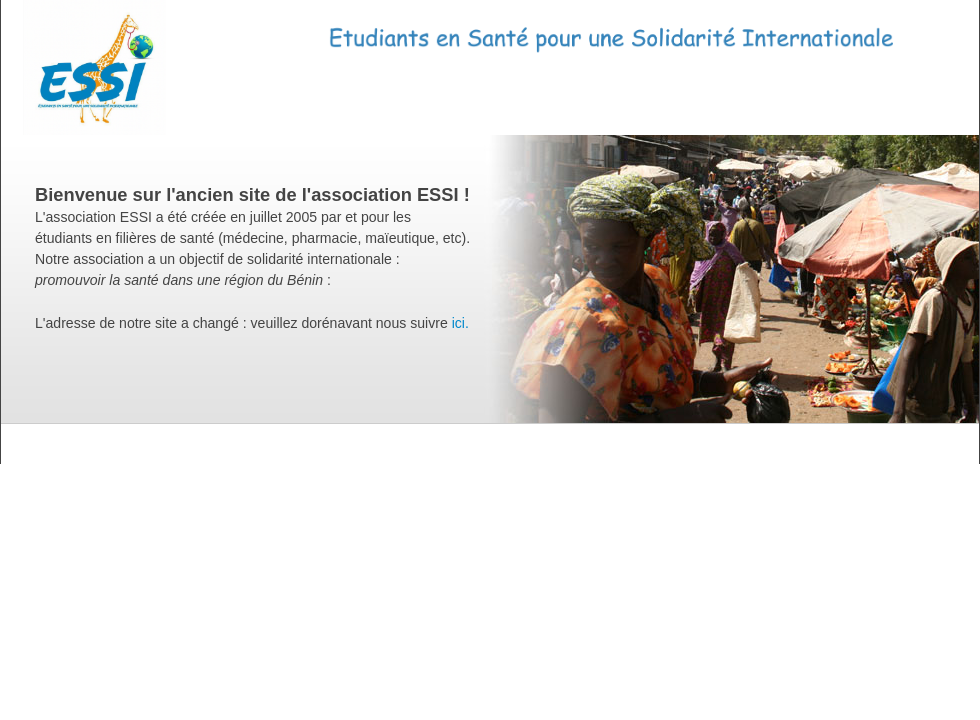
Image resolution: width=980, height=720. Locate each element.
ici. (460, 323)
